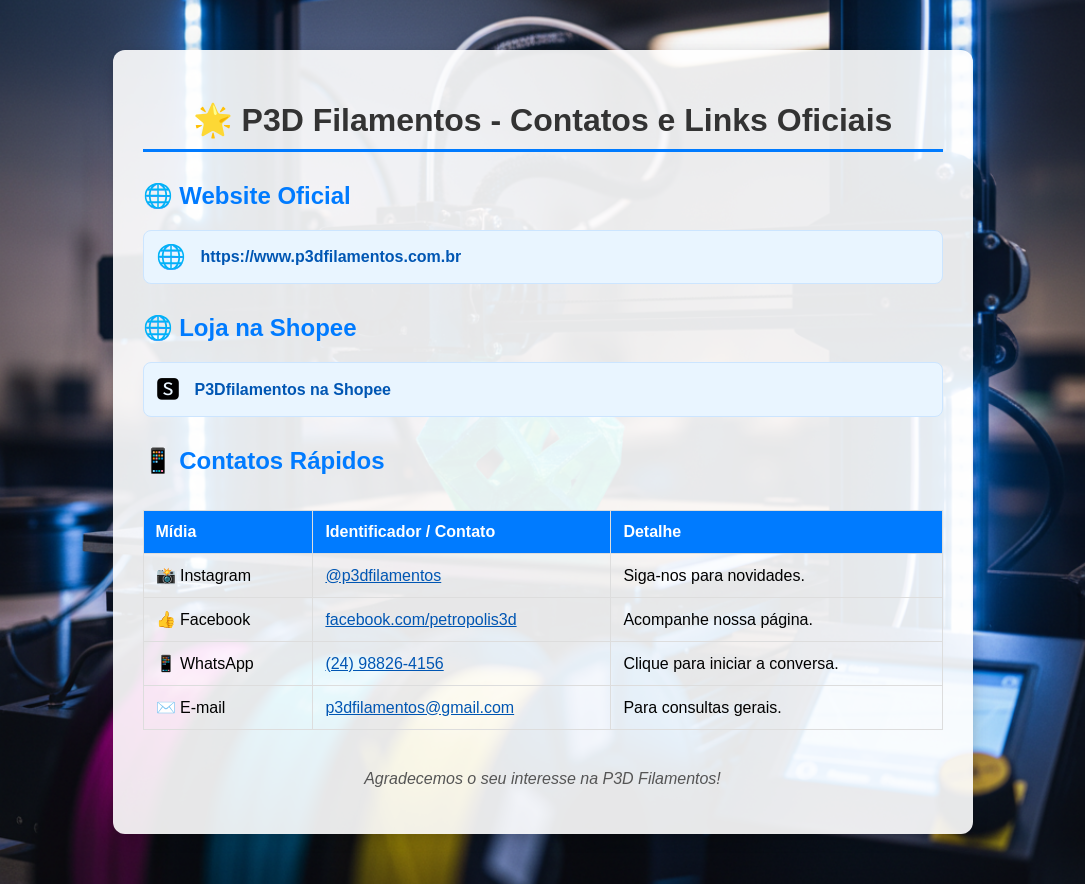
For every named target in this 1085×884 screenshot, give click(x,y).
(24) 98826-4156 (384, 663)
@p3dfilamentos (383, 575)
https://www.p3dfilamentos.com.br (331, 256)
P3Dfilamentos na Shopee (293, 389)
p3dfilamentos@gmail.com (419, 707)
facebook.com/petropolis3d (420, 619)
